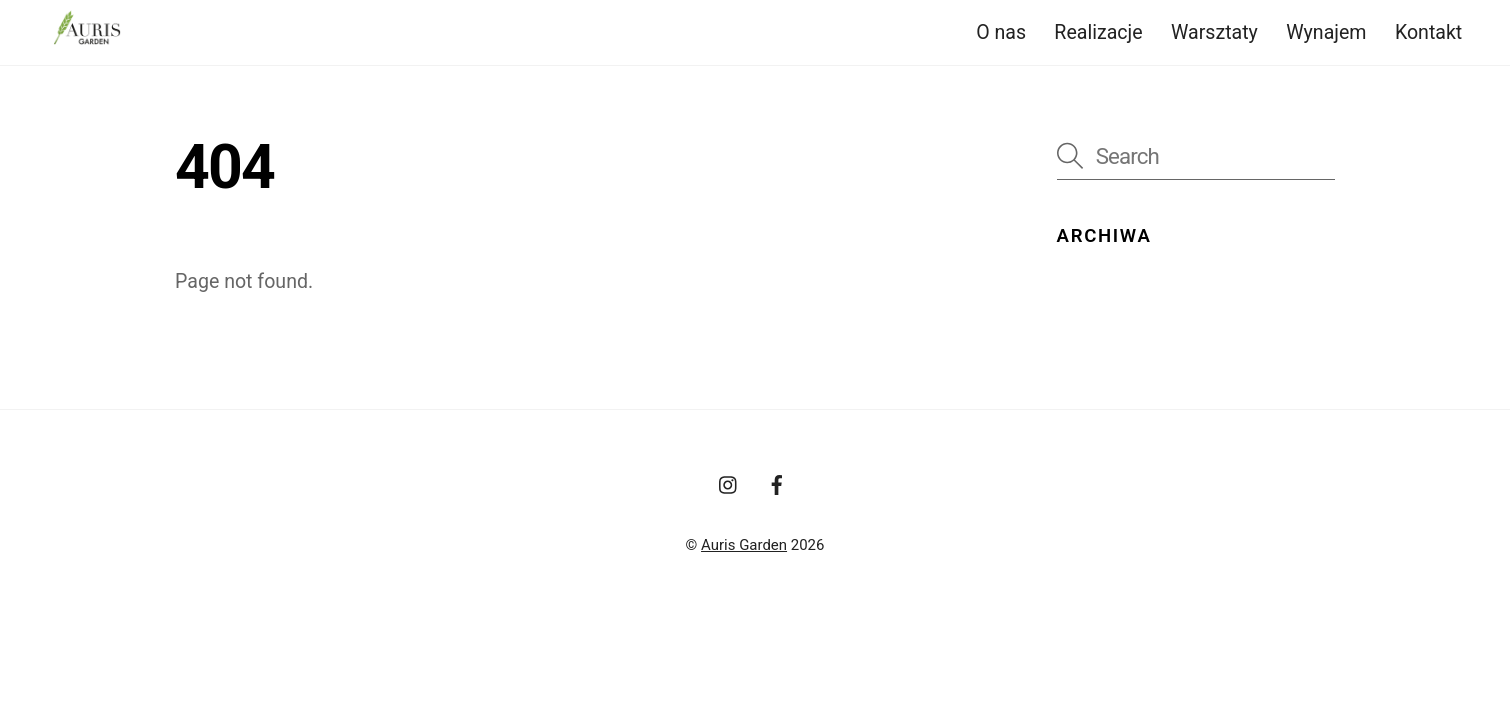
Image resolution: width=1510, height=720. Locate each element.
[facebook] (777, 483)
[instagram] (729, 483)
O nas (1001, 32)
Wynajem (1326, 32)
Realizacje (1098, 32)
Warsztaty (1214, 32)
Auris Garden (744, 545)
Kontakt (1428, 32)
